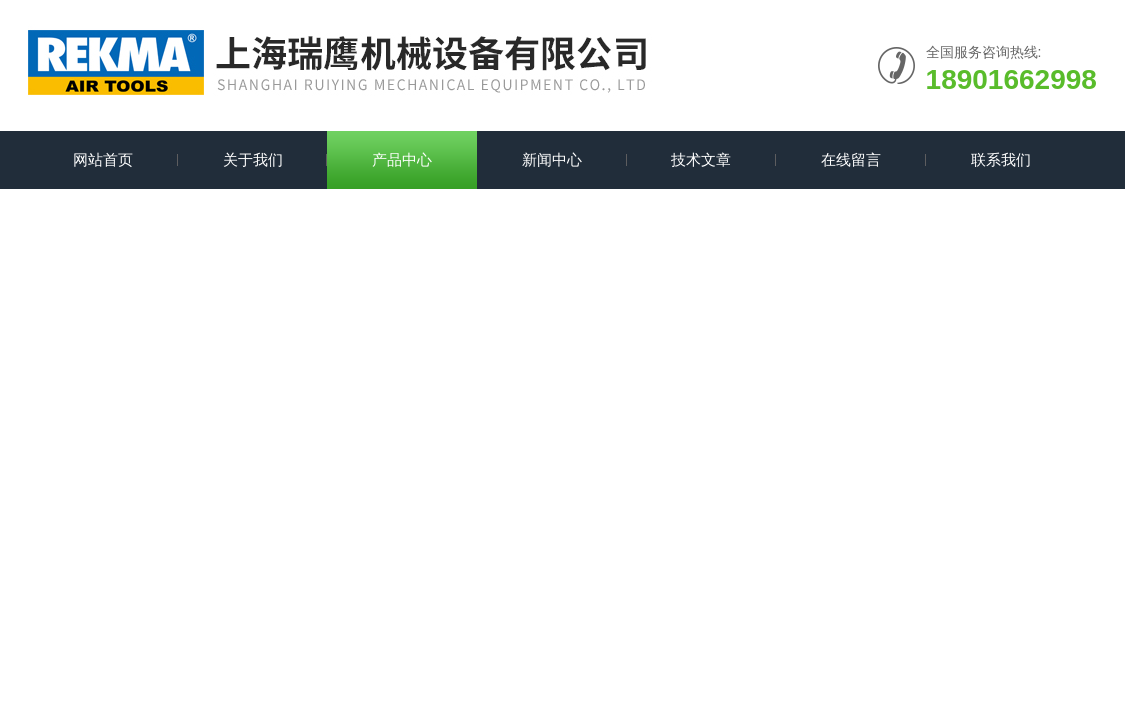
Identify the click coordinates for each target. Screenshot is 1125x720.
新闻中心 (552, 159)
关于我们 (253, 159)
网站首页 (103, 159)
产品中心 (402, 159)
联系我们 (1001, 159)
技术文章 (701, 159)
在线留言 (851, 159)
